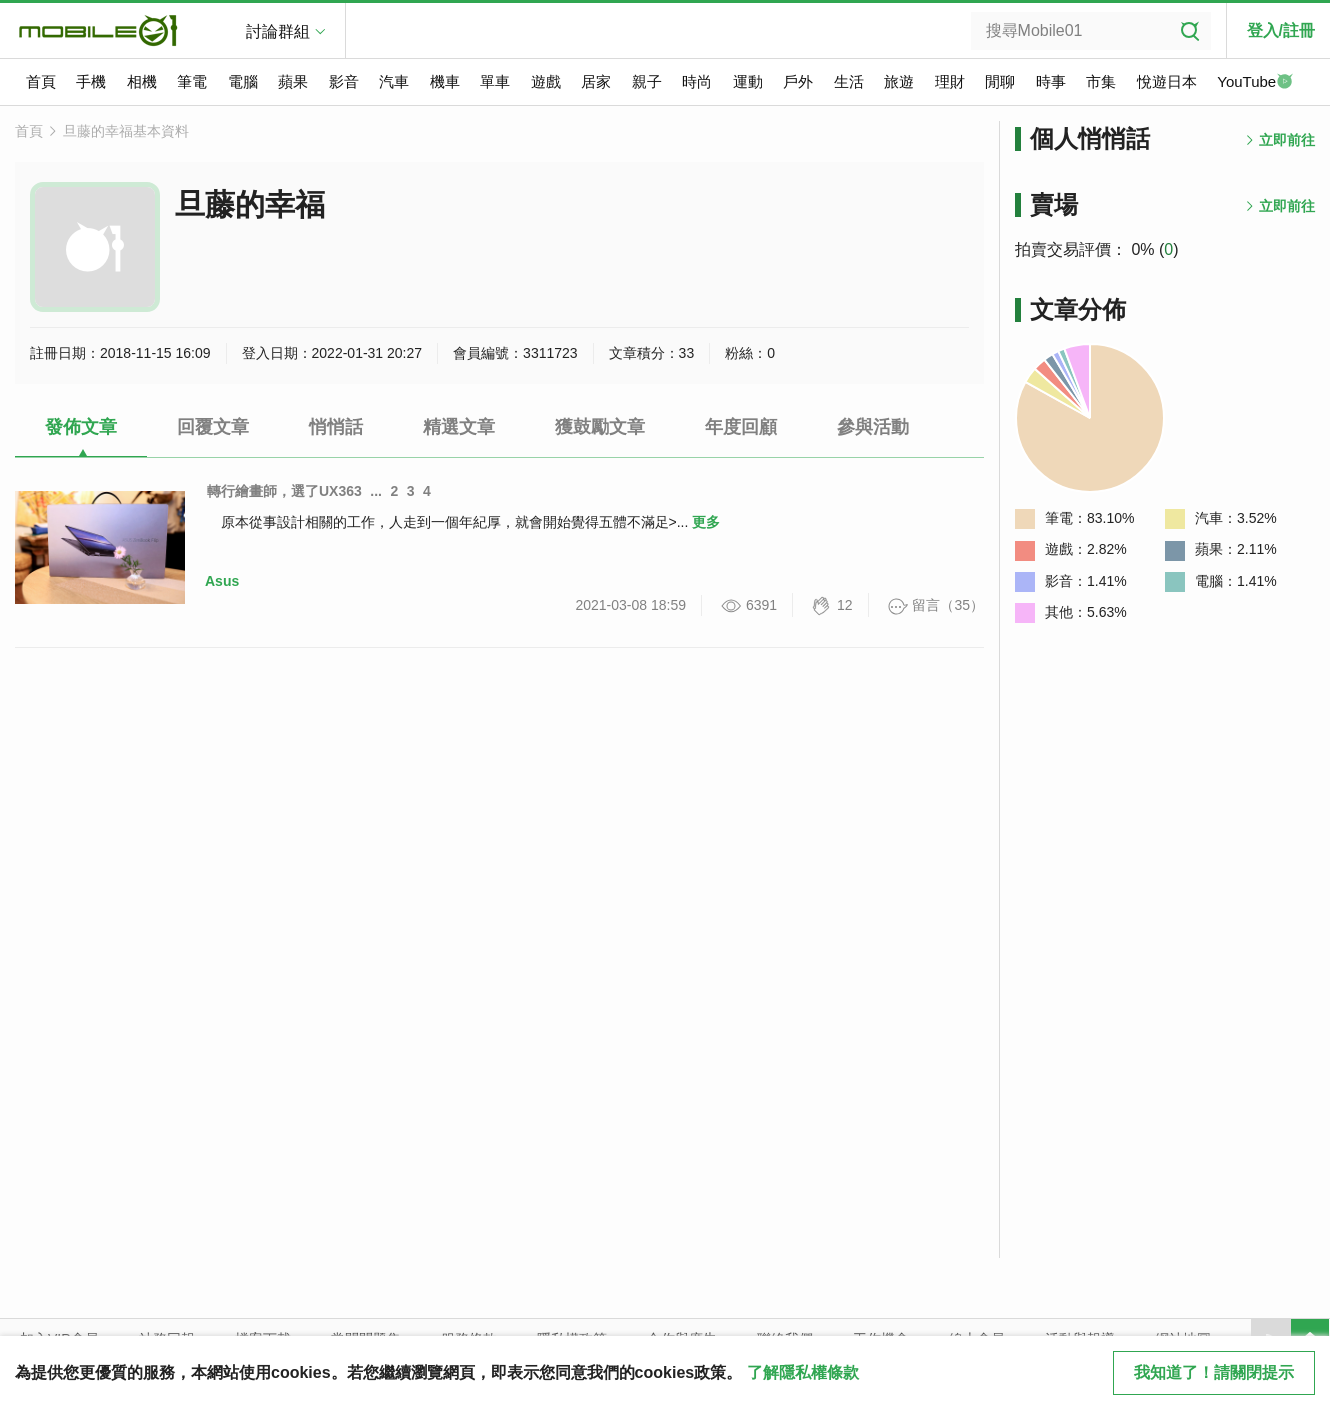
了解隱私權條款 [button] (803, 1372)
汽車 (394, 81)
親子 (647, 81)
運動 (748, 81)
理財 (950, 81)
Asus (222, 581)
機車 (445, 81)
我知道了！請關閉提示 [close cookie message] (1214, 1372)
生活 (849, 81)
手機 (91, 81)
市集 (1101, 81)
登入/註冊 (1281, 30)
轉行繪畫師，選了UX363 (284, 491)
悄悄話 (336, 427)
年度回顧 (741, 427)
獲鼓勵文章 (600, 427)
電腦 (243, 81)
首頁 (41, 81)
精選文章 (459, 427)
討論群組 (278, 31)
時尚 (697, 81)
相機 (142, 81)
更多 (706, 522)
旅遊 (899, 81)
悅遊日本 (1167, 81)
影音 (344, 81)
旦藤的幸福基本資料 (126, 131)
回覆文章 (213, 427)
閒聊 (1000, 81)
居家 (596, 81)
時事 (1051, 81)
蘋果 (293, 81)
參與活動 (873, 427)
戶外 (798, 81)
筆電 (192, 81)
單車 (495, 81)
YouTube (1255, 83)
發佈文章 (81, 427)
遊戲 (546, 81)
